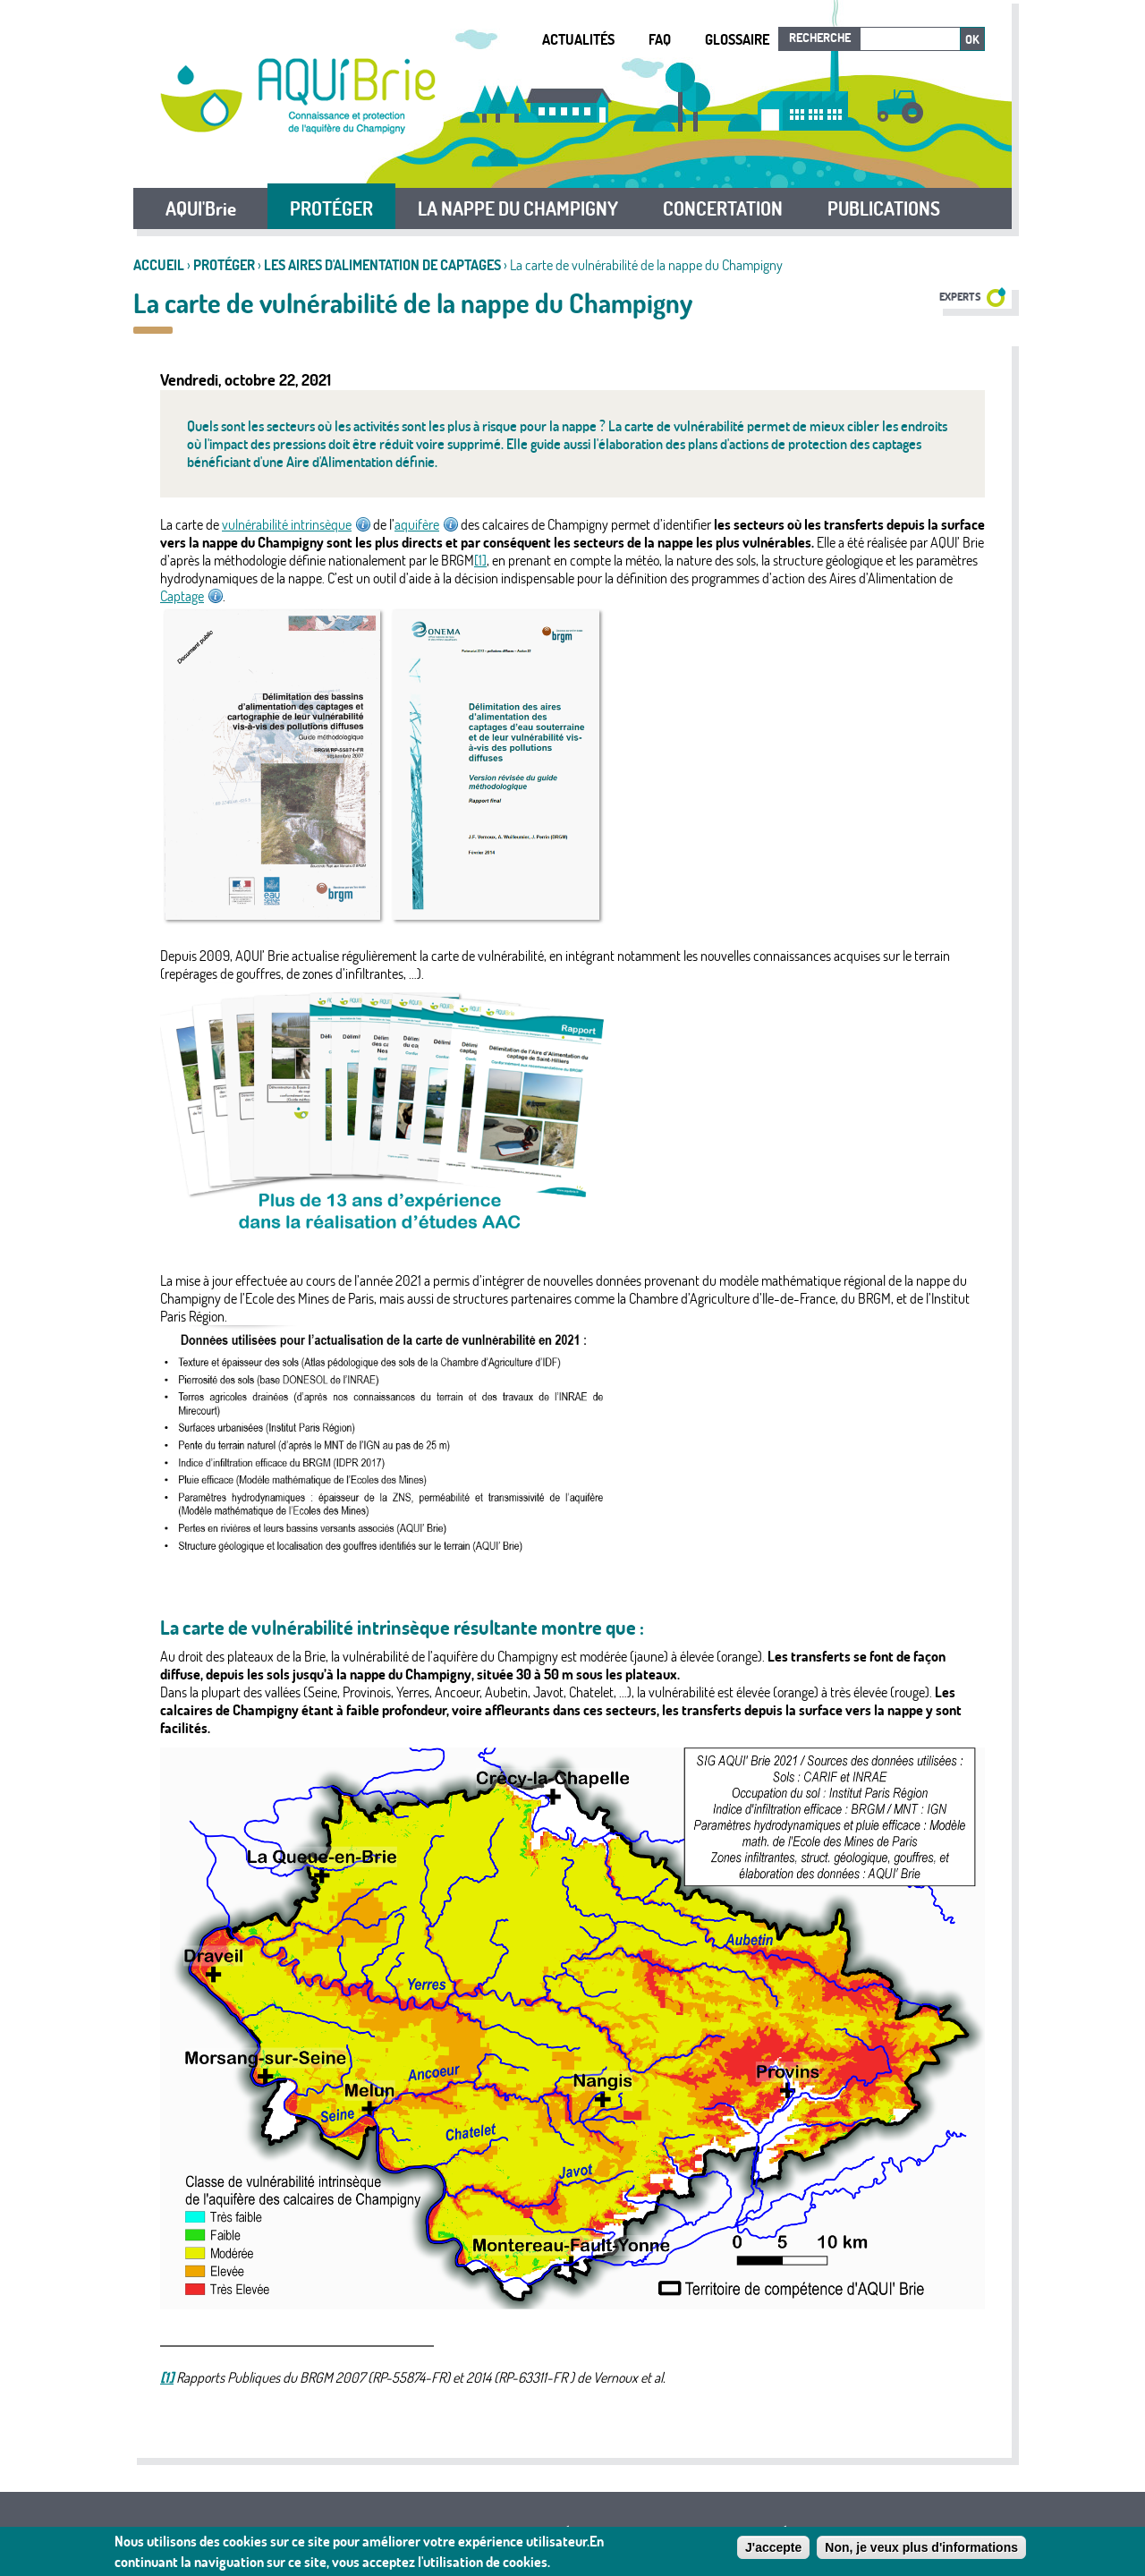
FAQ (660, 39)
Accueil (158, 265)
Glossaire (737, 39)
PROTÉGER (225, 265)
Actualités (578, 39)
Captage (191, 596)
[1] (480, 560)
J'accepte (773, 2550)
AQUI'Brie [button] (200, 208)
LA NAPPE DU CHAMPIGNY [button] (518, 208)
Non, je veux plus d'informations (921, 2550)
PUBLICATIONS (883, 208)
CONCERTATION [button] (723, 208)
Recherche (820, 38)
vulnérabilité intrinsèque (296, 524)
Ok (972, 39)
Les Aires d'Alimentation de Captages (382, 265)
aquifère (426, 524)
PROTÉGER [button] (331, 208)
